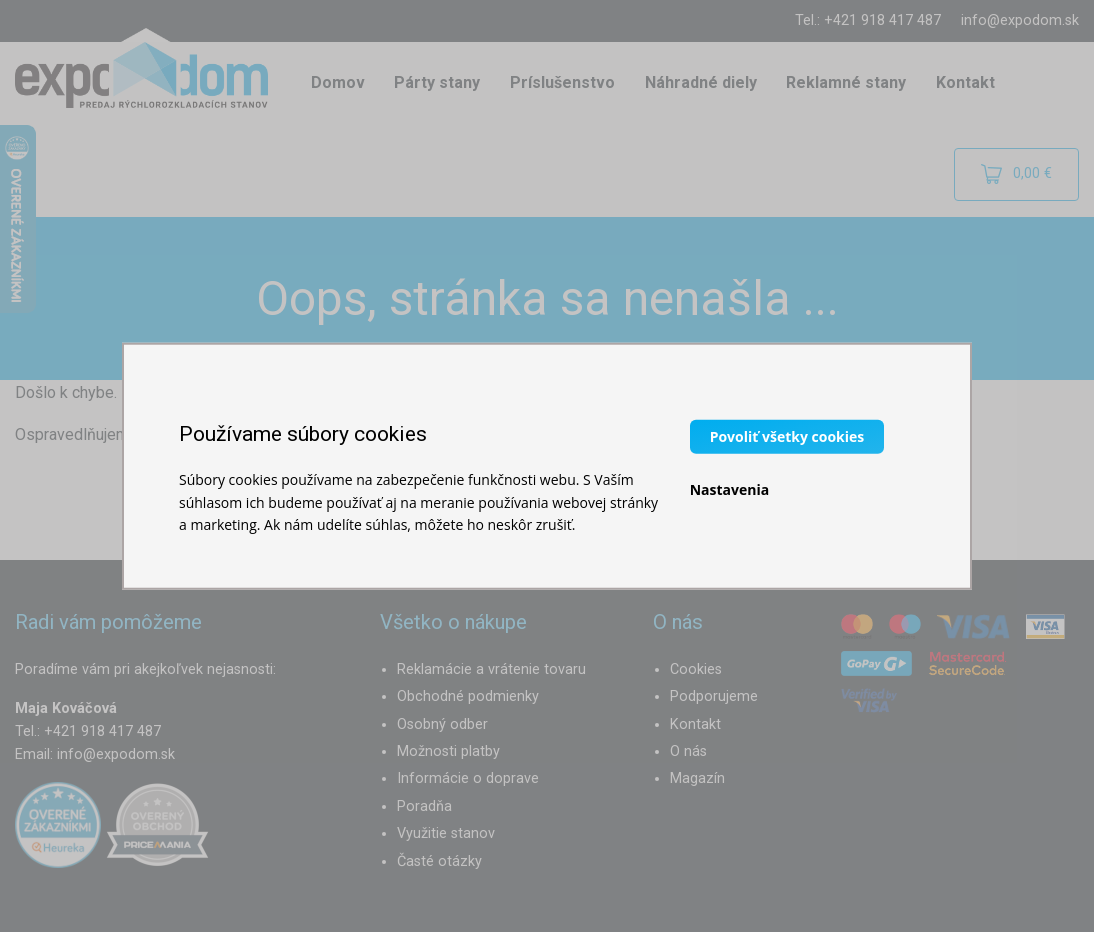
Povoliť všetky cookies (787, 436)
